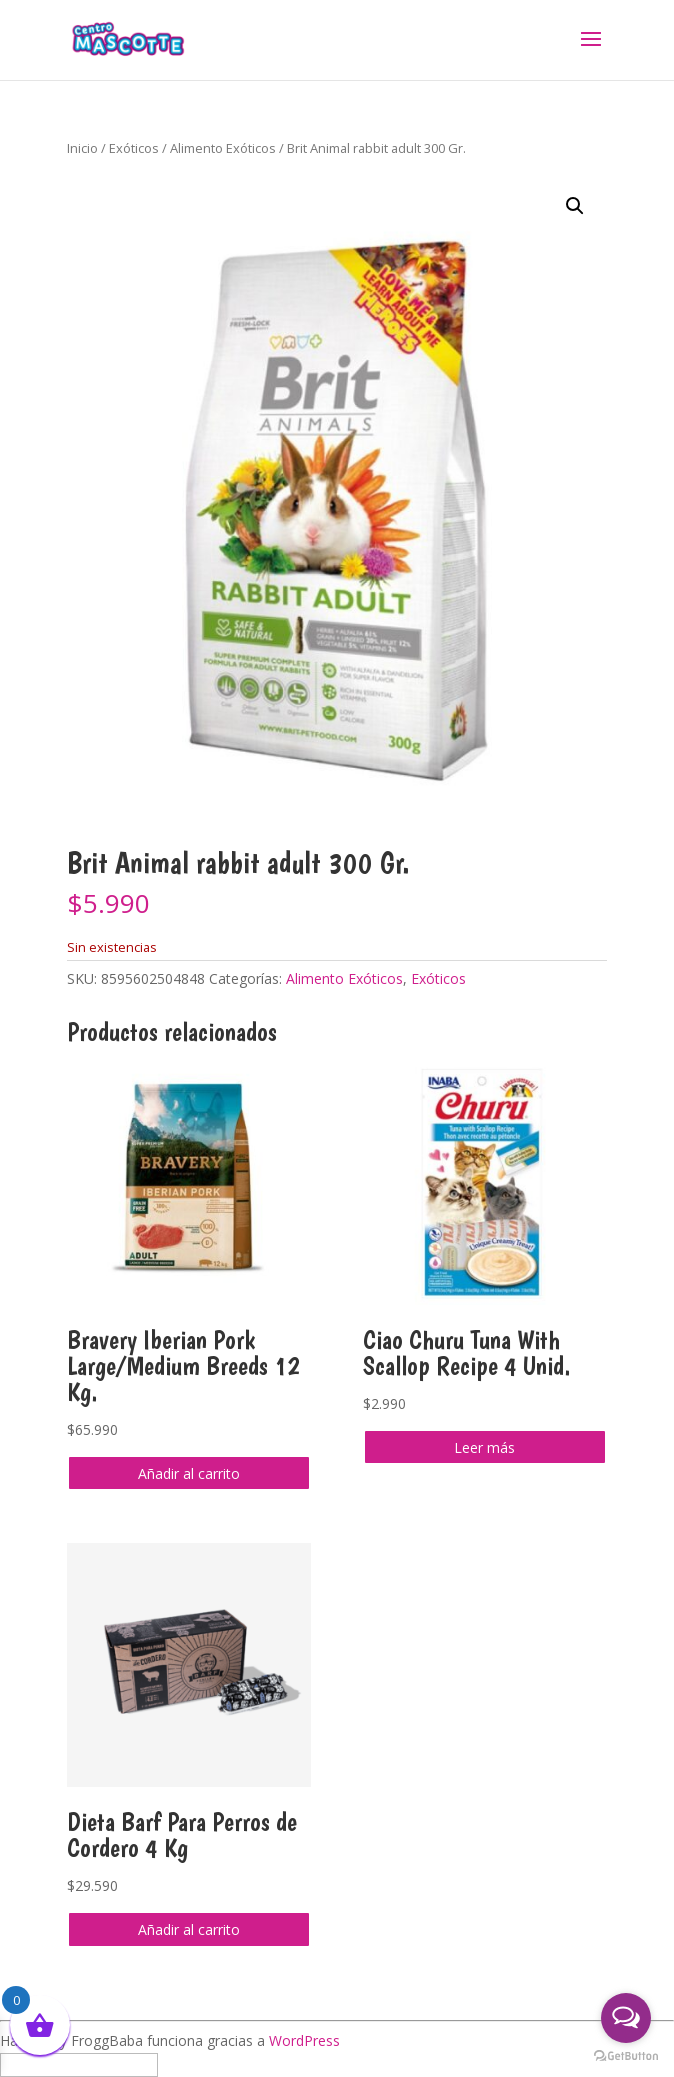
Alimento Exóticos (223, 148)
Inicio (82, 148)
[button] (575, 206)
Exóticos (134, 148)
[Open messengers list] (626, 2018)
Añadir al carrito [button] (189, 1473)
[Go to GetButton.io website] (626, 2056)
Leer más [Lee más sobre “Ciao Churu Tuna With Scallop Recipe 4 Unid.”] (484, 1447)
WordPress (304, 2040)
